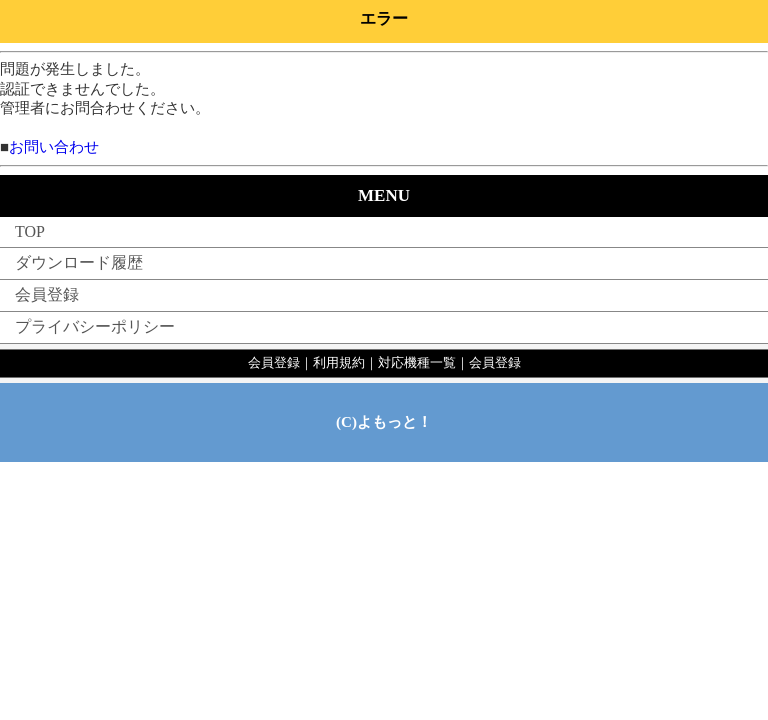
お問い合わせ (54, 147)
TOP (30, 231)
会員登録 (47, 294)
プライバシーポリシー (95, 326)
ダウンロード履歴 (79, 262)
